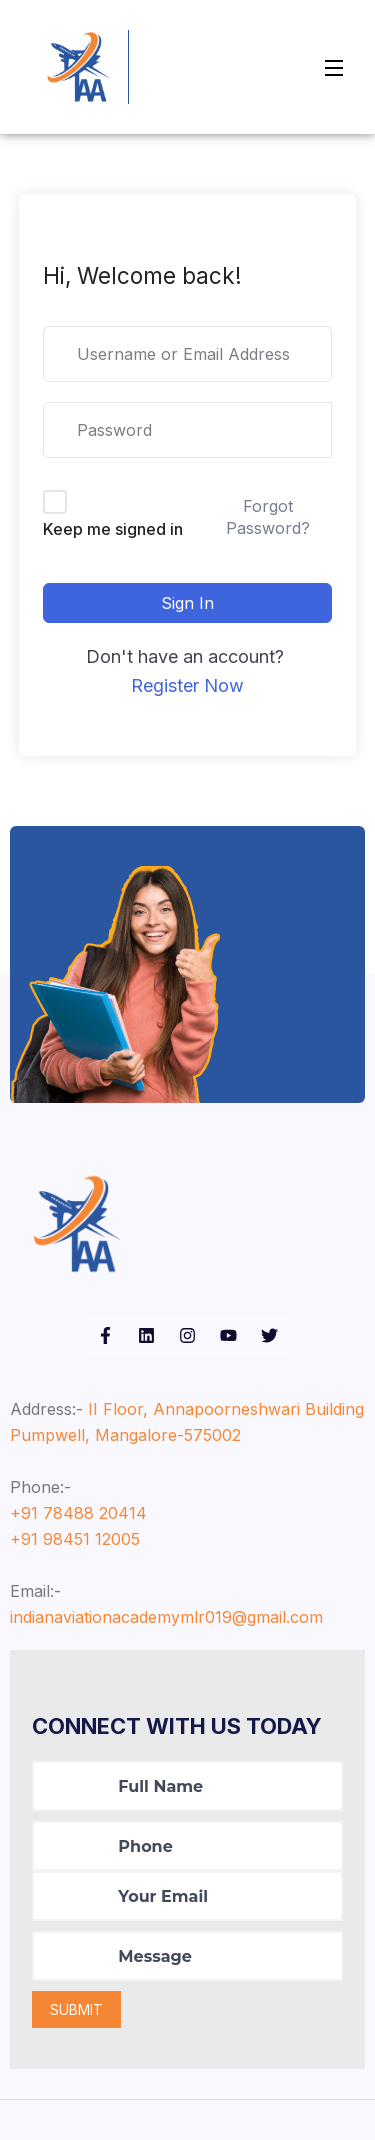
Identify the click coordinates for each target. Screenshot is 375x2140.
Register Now (187, 685)
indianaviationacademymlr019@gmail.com (166, 1617)
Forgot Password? (268, 517)
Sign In (187, 603)
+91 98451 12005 (75, 1539)
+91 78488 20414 (78, 1513)
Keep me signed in (113, 529)
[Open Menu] (335, 67)
